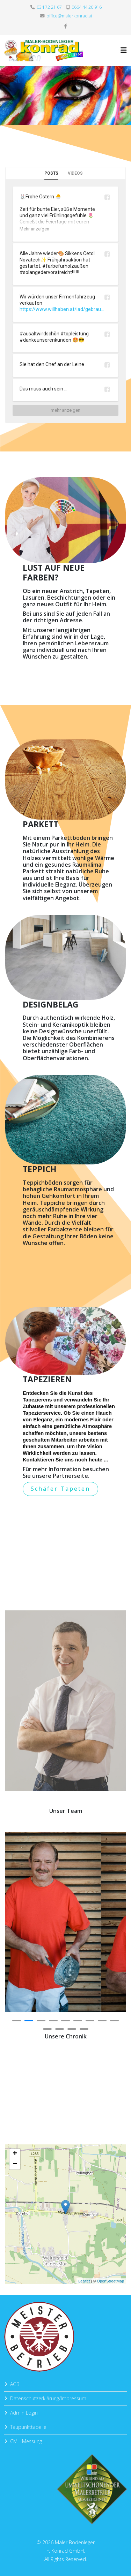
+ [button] (16, 2156)
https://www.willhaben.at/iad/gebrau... (62, 309)
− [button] (16, 2166)
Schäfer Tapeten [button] (60, 1488)
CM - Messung (26, 2441)
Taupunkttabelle (28, 2427)
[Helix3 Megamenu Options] (124, 50)
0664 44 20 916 (87, 7)
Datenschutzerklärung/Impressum (48, 2398)
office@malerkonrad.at (69, 16)
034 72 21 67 (49, 7)
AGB (15, 2384)
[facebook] (65, 26)
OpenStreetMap (109, 2279)
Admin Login (24, 2412)
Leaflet (83, 2279)
